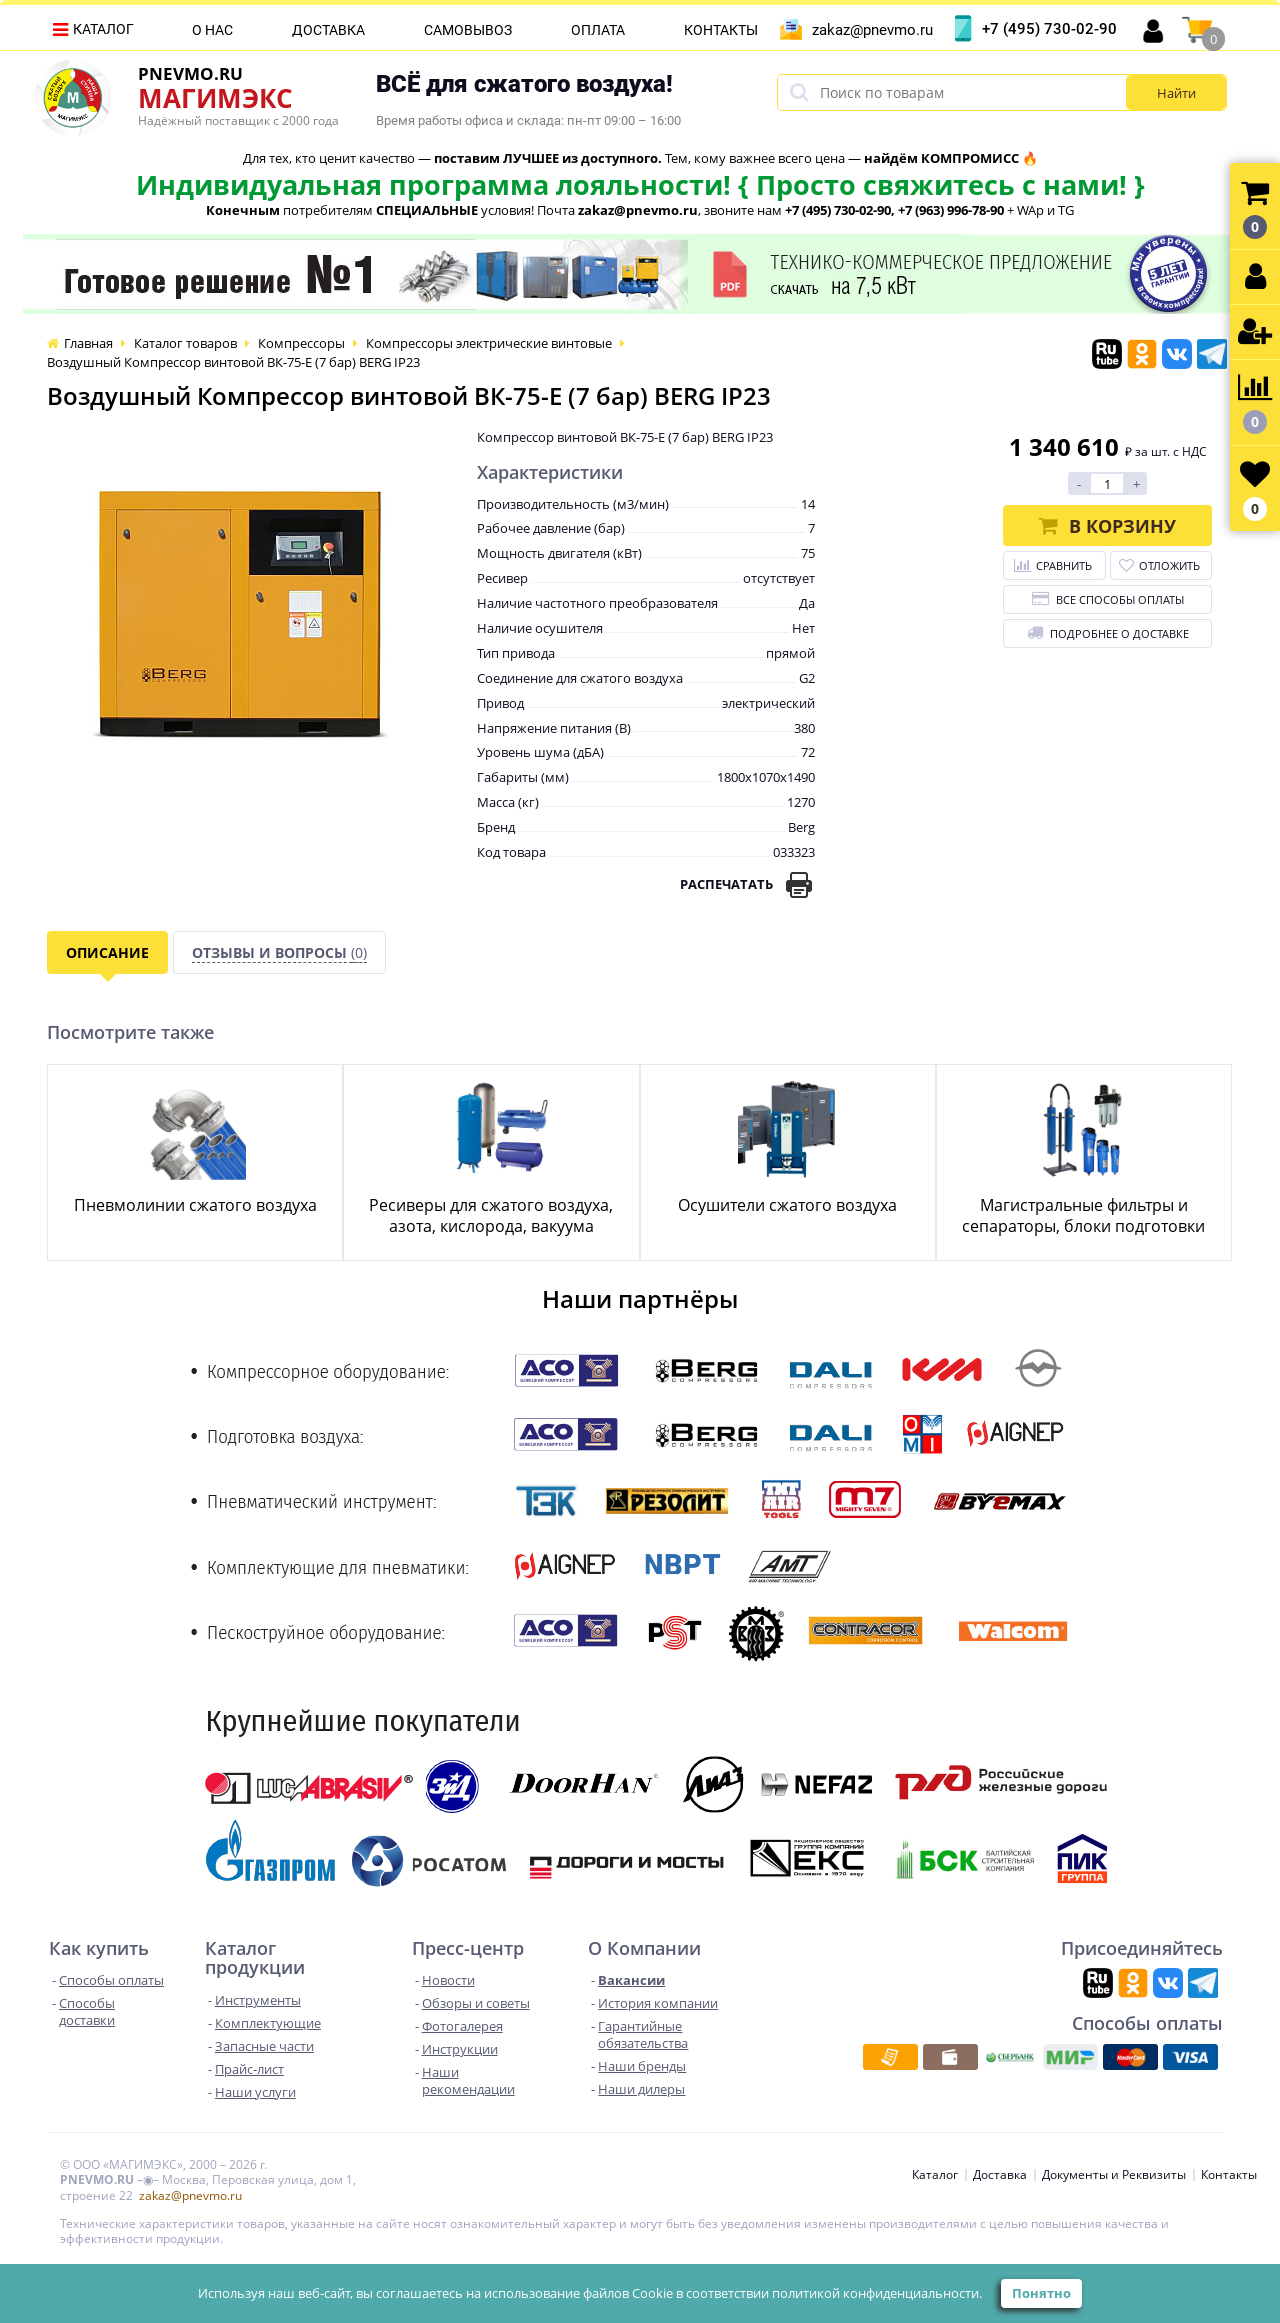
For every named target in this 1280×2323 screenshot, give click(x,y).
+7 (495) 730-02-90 (1049, 29)
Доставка (328, 30)
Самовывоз (468, 30)
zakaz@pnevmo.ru (872, 30)
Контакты (721, 30)
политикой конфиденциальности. (877, 2293)
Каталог (103, 29)
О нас (212, 30)
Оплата (598, 30)
